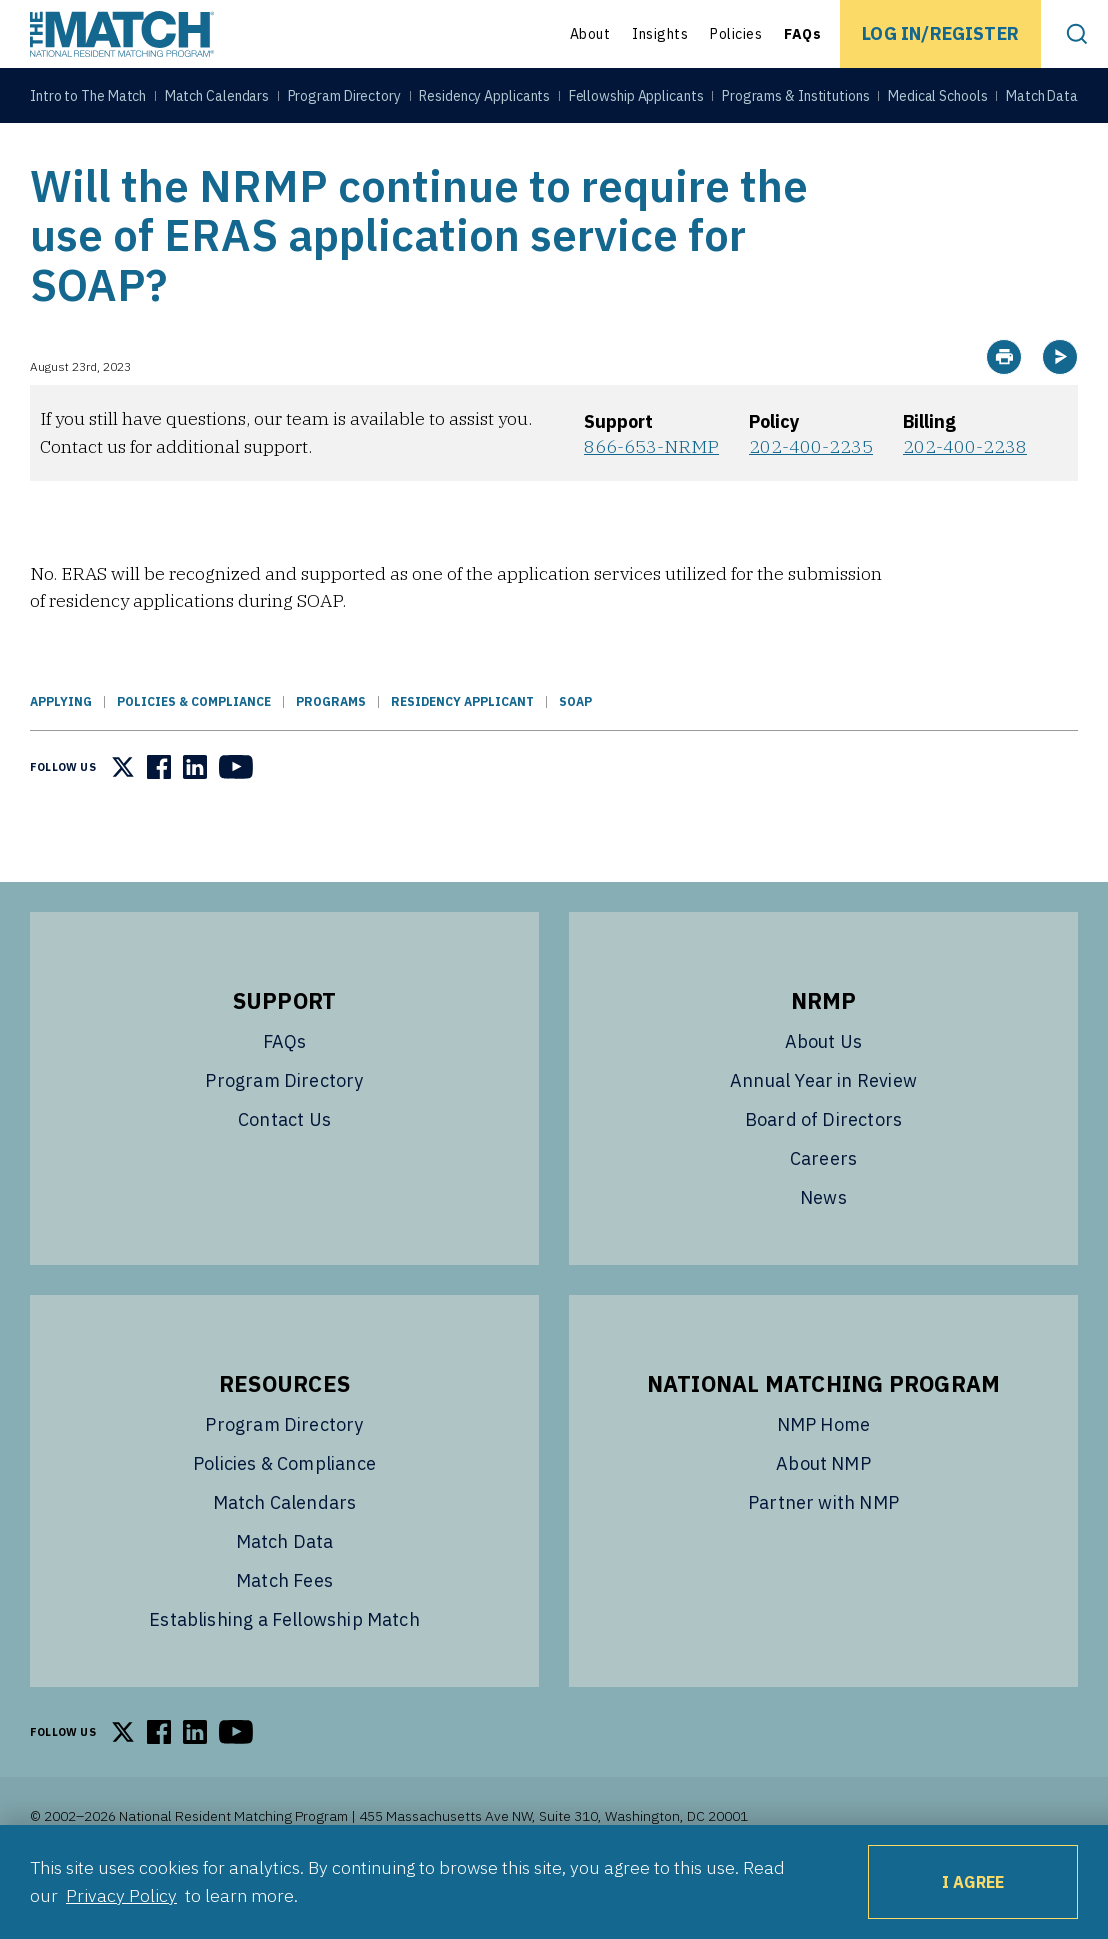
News (823, 1247)
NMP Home (823, 1474)
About (590, 34)
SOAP (575, 751)
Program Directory (344, 102)
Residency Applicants (484, 102)
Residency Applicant (462, 751)
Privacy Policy (121, 1895)
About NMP (823, 1513)
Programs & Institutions (796, 102)
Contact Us (284, 1169)
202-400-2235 (811, 496)
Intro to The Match (88, 102)
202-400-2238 (965, 496)
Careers (823, 1208)
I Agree (973, 1882)
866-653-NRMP (651, 496)
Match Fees (284, 1630)
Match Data (1042, 102)
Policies (736, 34)
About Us (823, 1091)
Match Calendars (217, 102)
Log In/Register (940, 33)
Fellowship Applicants (636, 102)
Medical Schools (938, 102)
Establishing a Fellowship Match (284, 1669)
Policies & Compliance (194, 751)
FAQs (802, 34)
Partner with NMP (823, 1552)
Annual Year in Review (823, 1130)
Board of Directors (823, 1169)
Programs (331, 751)
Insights (660, 34)
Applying (61, 751)
